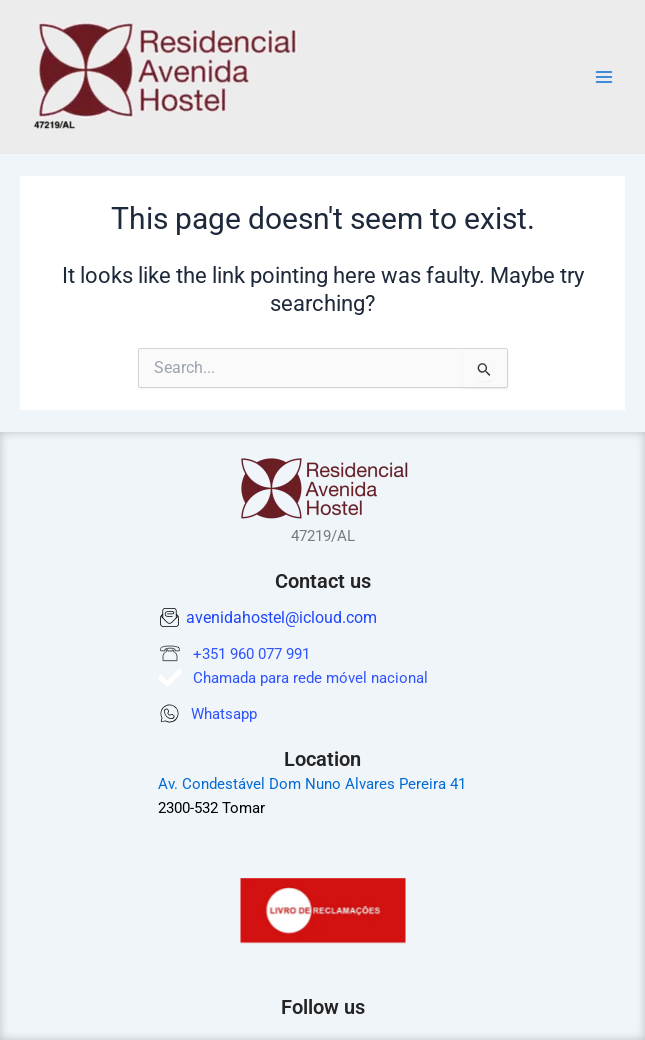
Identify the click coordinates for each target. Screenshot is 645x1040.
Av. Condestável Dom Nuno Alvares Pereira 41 (312, 784)
